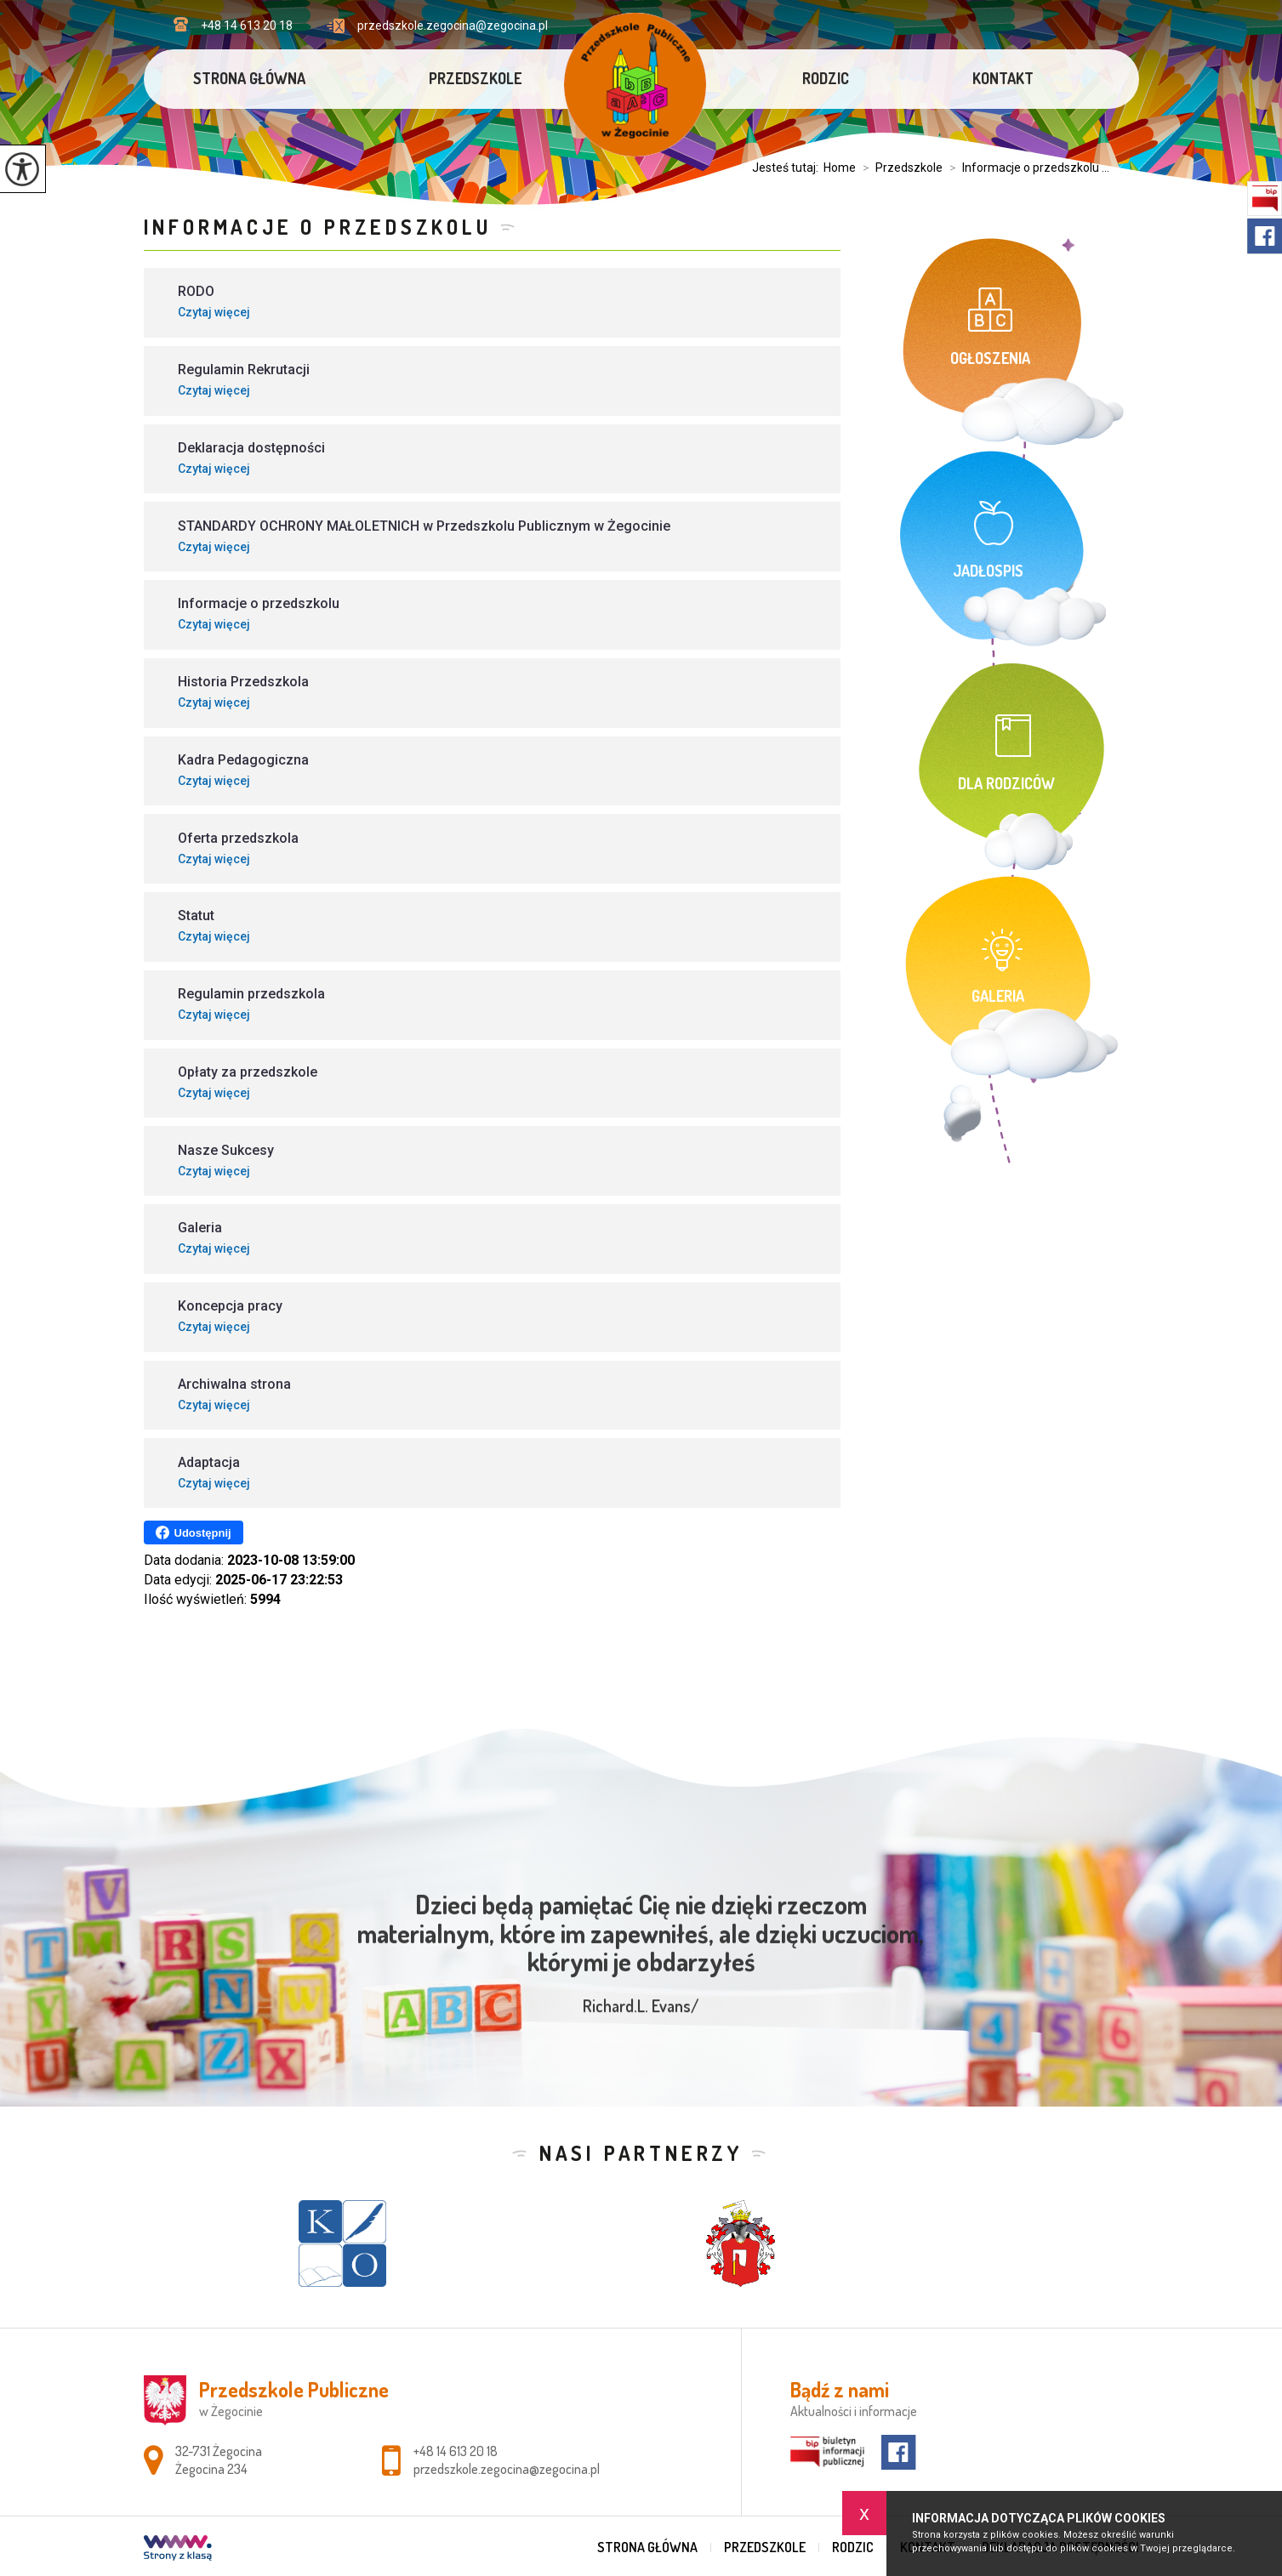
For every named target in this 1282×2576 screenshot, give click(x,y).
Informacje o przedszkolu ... (1026, 167)
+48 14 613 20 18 (233, 24)
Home (839, 167)
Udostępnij (193, 1532)
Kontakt (1003, 78)
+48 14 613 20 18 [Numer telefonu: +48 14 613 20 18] (455, 2450)
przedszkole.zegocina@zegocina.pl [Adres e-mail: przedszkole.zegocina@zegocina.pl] (506, 2468)
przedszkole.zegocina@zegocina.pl (437, 26)
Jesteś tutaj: (787, 167)
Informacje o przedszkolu (318, 226)
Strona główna (249, 78)
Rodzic (825, 78)
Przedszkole (475, 78)
